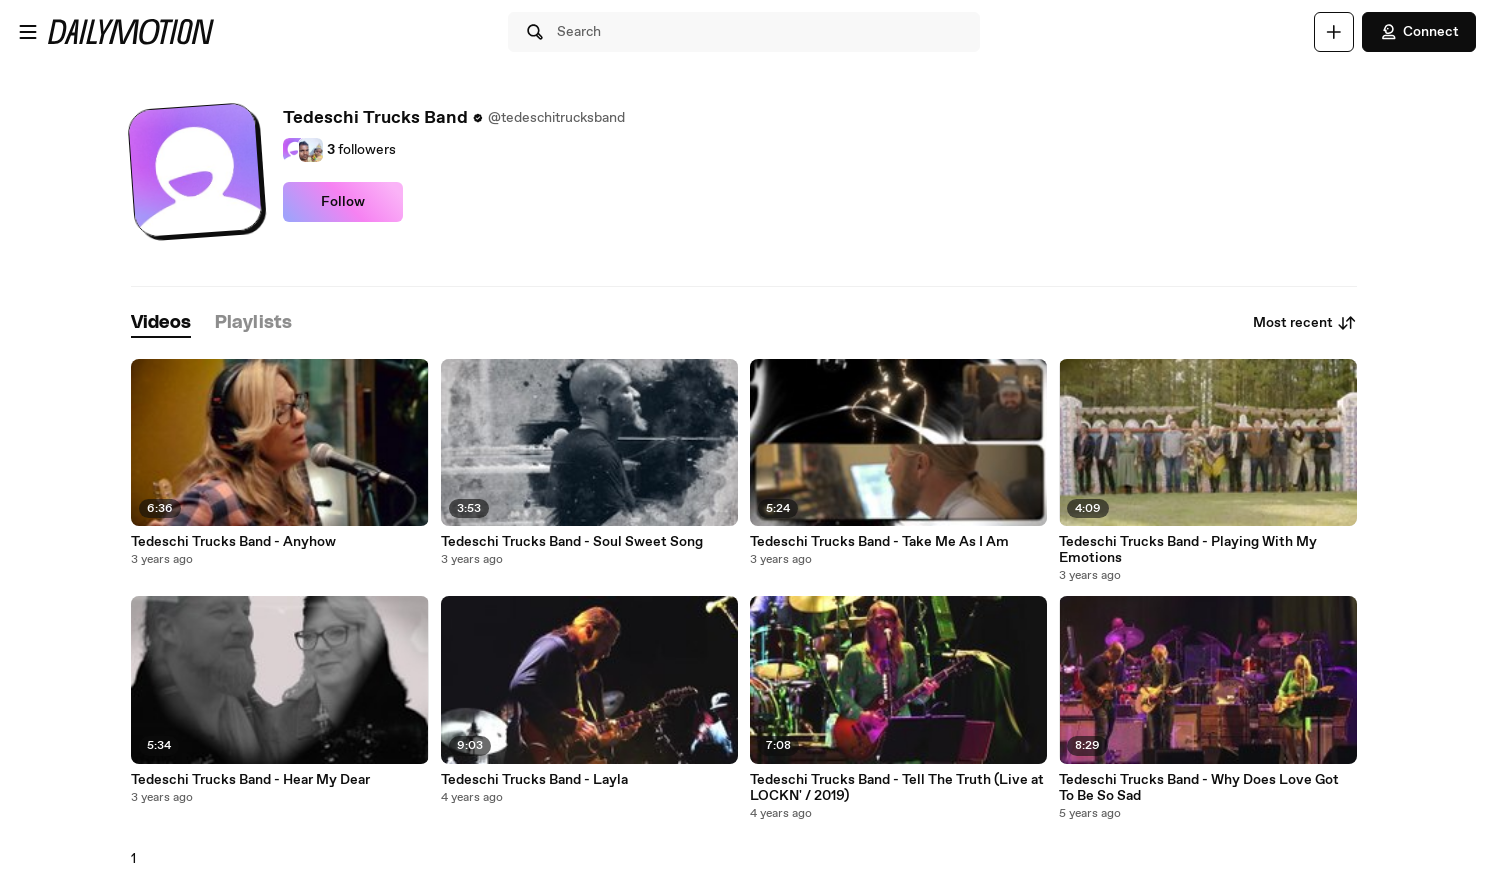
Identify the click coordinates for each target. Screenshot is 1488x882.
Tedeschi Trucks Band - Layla (534, 780)
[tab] (161, 323)
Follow (343, 202)
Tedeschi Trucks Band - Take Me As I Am (879, 542)
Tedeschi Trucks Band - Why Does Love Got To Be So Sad (1199, 788)
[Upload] (1334, 32)
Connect (1419, 32)
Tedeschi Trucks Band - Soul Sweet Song (572, 542)
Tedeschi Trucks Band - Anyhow (233, 542)
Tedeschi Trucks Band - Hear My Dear (250, 780)
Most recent (1305, 323)
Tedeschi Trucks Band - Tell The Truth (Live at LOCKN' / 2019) (897, 788)
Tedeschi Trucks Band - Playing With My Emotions (1188, 550)
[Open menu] (28, 32)
